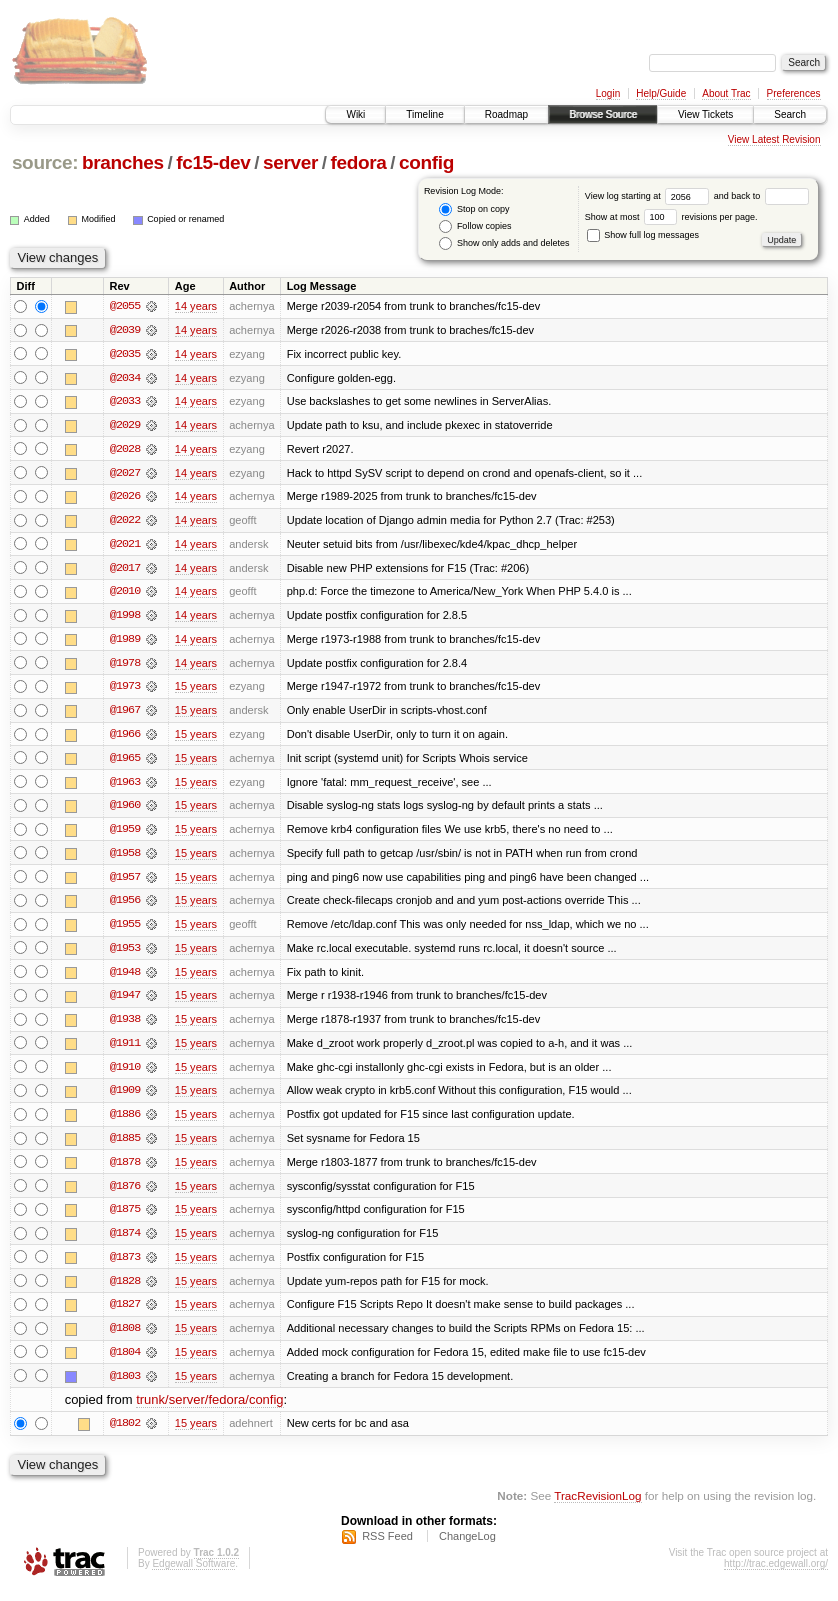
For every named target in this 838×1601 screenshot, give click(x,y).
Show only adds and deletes (504, 243)
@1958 (125, 858)
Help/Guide (661, 93)
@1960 (125, 810)
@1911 (125, 1050)
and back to (761, 196)
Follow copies (475, 226)
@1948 (125, 978)
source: (45, 162)
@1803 (125, 1386)
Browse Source (603, 114)
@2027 (125, 474)
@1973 (125, 690)
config (426, 162)
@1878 (125, 1170)
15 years (196, 690)
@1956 (125, 906)
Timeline (424, 114)
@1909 (125, 1098)
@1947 (125, 1002)
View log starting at (649, 196)
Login (608, 93)
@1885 (125, 1146)
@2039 (125, 330)
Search (790, 114)
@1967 (125, 714)
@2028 (125, 450)
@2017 (125, 570)
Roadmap (506, 114)
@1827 (125, 1314)
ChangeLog (467, 1547)
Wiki (355, 114)
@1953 (125, 954)
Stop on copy (474, 209)
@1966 (125, 738)
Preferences (794, 93)
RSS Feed (387, 1547)
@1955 (125, 930)
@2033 (125, 402)
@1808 (125, 1338)
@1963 (125, 786)
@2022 (125, 522)
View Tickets (705, 114)
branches (123, 162)
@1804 (125, 1362)
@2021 (125, 546)
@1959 (125, 834)
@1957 (125, 882)
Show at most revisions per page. (671, 217)
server (290, 162)
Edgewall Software (193, 1574)
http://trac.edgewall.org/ (776, 1574)
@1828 (125, 1290)
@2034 (125, 378)
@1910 (125, 1074)
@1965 (125, 762)
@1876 (125, 1194)
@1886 (125, 1122)
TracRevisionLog (597, 1506)
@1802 (125, 1434)
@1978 (125, 666)
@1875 (125, 1218)
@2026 (125, 498)
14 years (196, 306)
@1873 (125, 1266)
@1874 (125, 1242)
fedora (359, 162)
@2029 (125, 426)
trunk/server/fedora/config (209, 1410)
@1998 (125, 618)
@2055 (125, 306)
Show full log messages (643, 235)
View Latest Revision (774, 139)
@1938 (125, 1026)
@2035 (125, 354)
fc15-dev (213, 162)
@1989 (125, 642)
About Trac (726, 93)
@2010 (125, 594)
